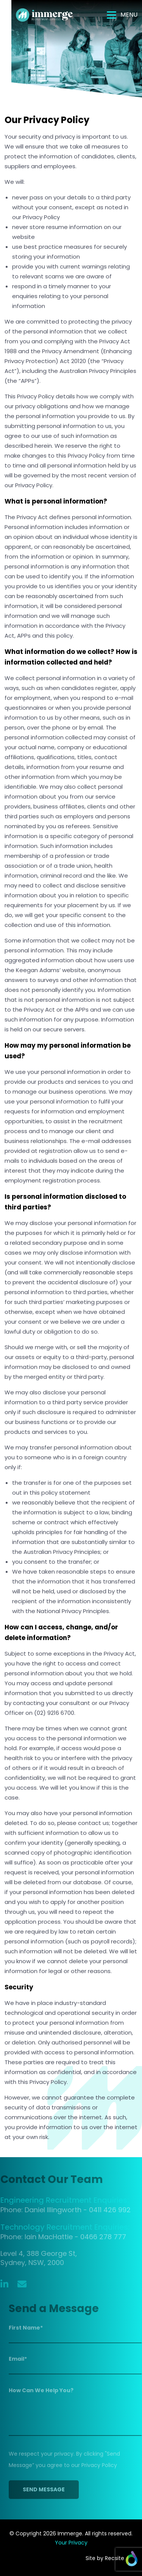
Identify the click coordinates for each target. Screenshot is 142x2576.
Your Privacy (71, 2542)
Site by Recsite (111, 2558)
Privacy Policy (101, 2465)
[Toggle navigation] (122, 15)
